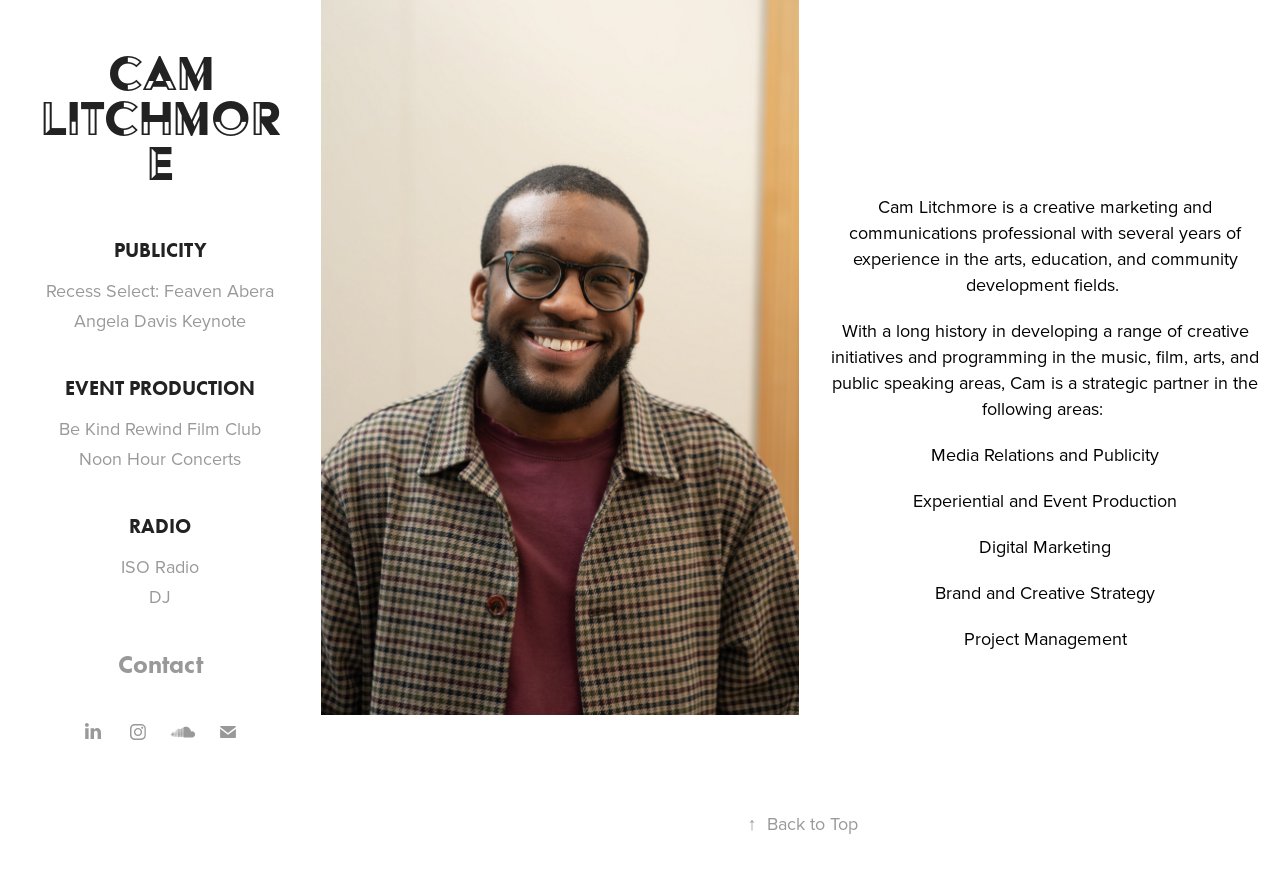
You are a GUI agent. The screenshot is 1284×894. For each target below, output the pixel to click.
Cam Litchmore (160, 117)
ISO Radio (160, 566)
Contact (160, 664)
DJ (160, 596)
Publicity (160, 250)
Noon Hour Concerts (160, 458)
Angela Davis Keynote (160, 320)
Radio (160, 526)
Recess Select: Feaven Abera (160, 290)
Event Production (160, 388)
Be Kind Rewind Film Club (160, 428)
